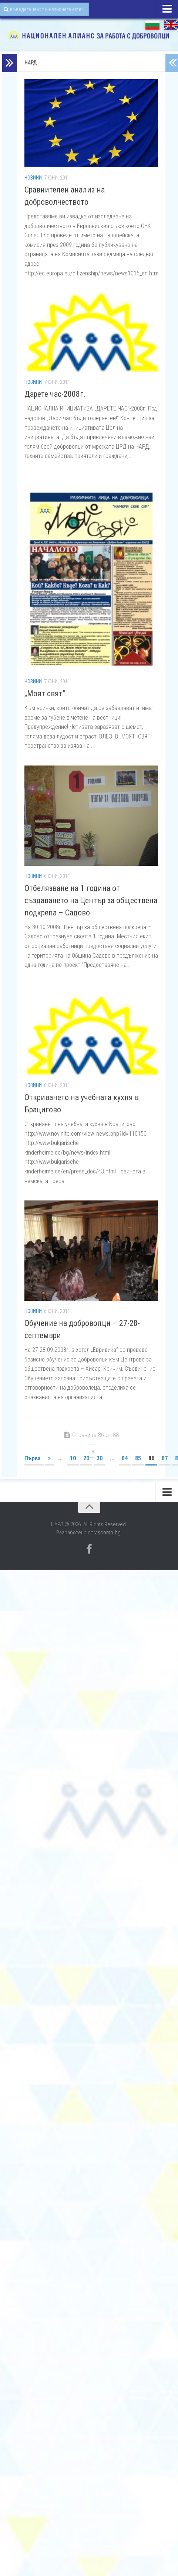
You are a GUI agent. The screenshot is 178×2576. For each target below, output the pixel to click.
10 (73, 1458)
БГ (152, 25)
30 (100, 1458)
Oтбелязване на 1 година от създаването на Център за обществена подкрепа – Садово (90, 900)
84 (125, 1458)
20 (86, 1458)
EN (171, 25)
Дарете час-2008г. (54, 394)
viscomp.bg (107, 1532)
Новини (33, 178)
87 (165, 1458)
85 (138, 1458)
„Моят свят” (45, 693)
